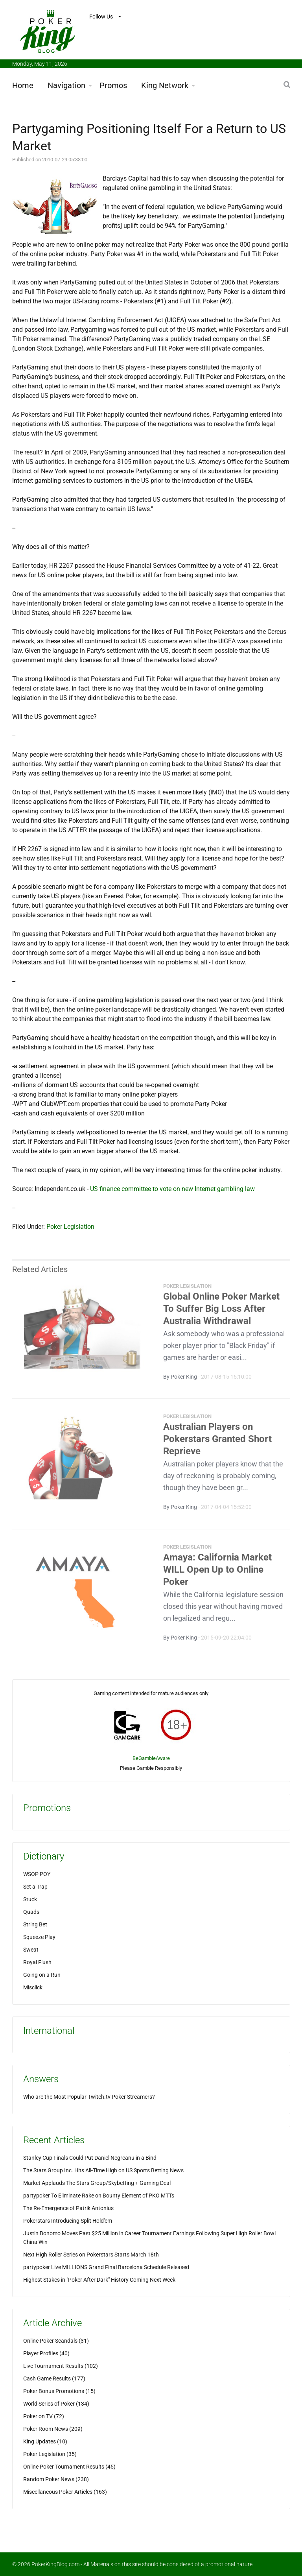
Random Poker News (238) (56, 2479)
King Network (164, 85)
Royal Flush (37, 1962)
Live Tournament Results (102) (60, 2366)
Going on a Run (42, 1975)
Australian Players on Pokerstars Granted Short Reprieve (217, 1442)
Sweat (31, 1949)
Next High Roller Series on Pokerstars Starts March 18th (91, 2254)
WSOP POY (36, 1874)
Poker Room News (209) (53, 2429)
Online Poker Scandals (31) (56, 2341)
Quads (31, 1912)
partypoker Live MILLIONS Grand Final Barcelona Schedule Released (106, 2267)
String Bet (35, 1924)
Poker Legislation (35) (50, 2454)
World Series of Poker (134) (56, 2404)
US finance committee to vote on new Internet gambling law (172, 1189)
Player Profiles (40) (46, 2353)
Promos (113, 85)
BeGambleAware (151, 1758)
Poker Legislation (70, 1226)
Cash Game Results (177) (54, 2378)
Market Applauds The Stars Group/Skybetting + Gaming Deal (97, 2183)
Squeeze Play (39, 1937)
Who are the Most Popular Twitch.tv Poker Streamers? (89, 2097)
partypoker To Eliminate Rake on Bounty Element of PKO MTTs (98, 2195)
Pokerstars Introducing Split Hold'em (67, 2221)
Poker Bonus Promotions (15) (59, 2391)
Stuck (30, 1899)
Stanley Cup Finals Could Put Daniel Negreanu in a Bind (90, 2158)
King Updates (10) (45, 2441)
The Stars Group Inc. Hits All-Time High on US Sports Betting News (103, 2170)
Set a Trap (35, 1887)
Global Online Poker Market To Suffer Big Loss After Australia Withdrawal (221, 1311)
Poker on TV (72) (43, 2416)
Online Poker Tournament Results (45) (69, 2466)
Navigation (66, 85)
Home (22, 85)
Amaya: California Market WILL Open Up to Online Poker (217, 1572)
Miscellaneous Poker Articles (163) (65, 2492)
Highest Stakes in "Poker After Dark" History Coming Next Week (99, 2280)
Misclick (32, 1987)
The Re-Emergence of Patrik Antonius (68, 2208)
